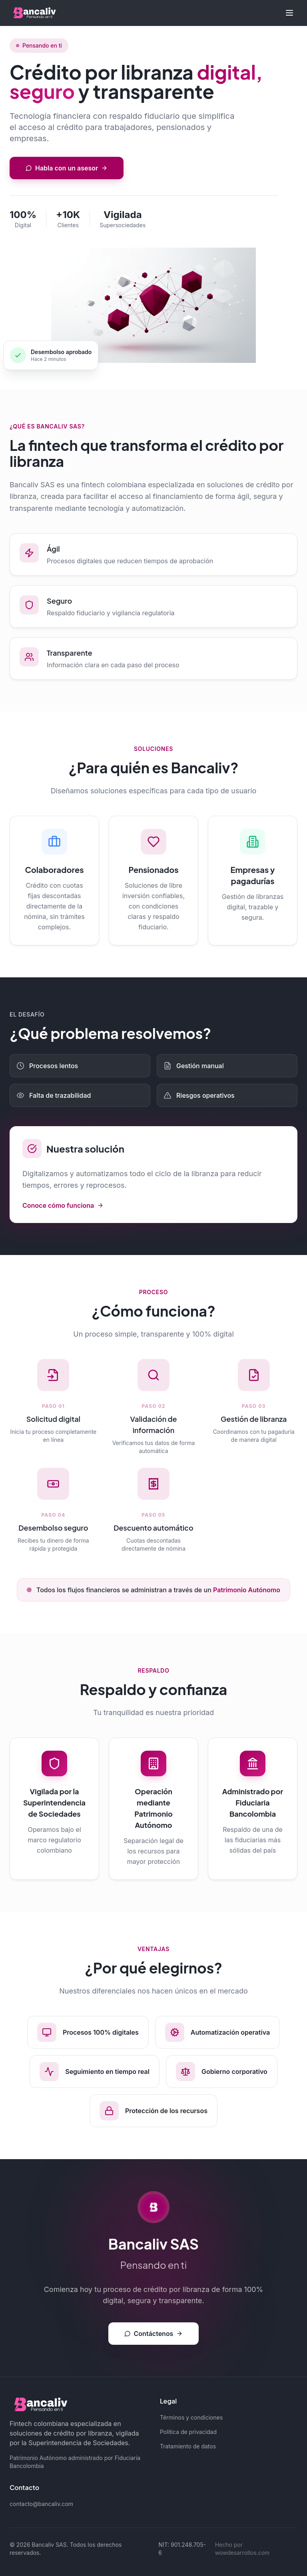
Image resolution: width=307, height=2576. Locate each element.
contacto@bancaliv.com (41, 2503)
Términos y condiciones (191, 2417)
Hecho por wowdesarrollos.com (242, 2548)
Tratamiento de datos (188, 2446)
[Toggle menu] (289, 13)
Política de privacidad (188, 2431)
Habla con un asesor (67, 168)
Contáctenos (153, 2334)
